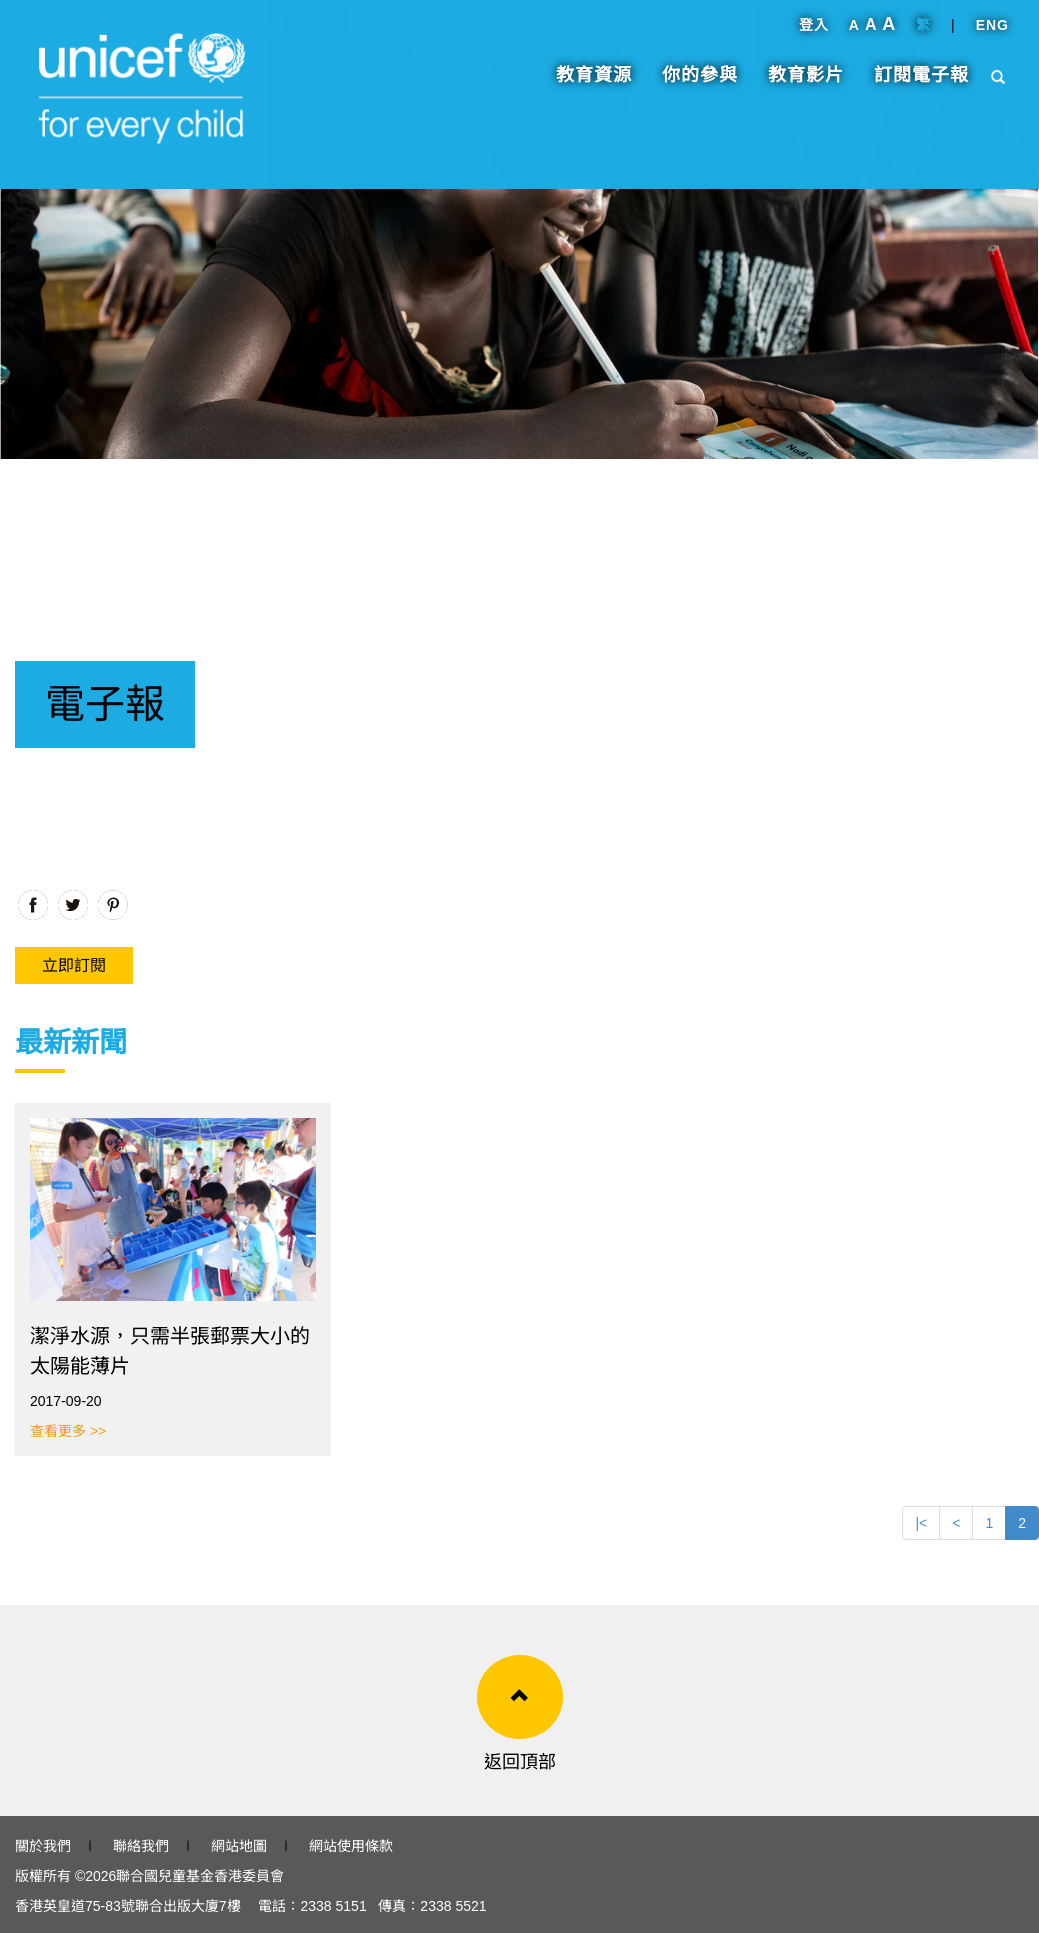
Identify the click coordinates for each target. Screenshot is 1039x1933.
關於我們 (43, 1846)
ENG (992, 35)
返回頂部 (520, 1762)
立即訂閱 (74, 965)
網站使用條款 (351, 1846)
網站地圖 (239, 1846)
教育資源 (594, 85)
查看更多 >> (68, 1431)
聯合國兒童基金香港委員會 (200, 1876)
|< (921, 1523)
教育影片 (806, 85)
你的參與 (700, 85)
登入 (814, 35)
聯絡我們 (141, 1846)
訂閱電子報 (921, 85)
